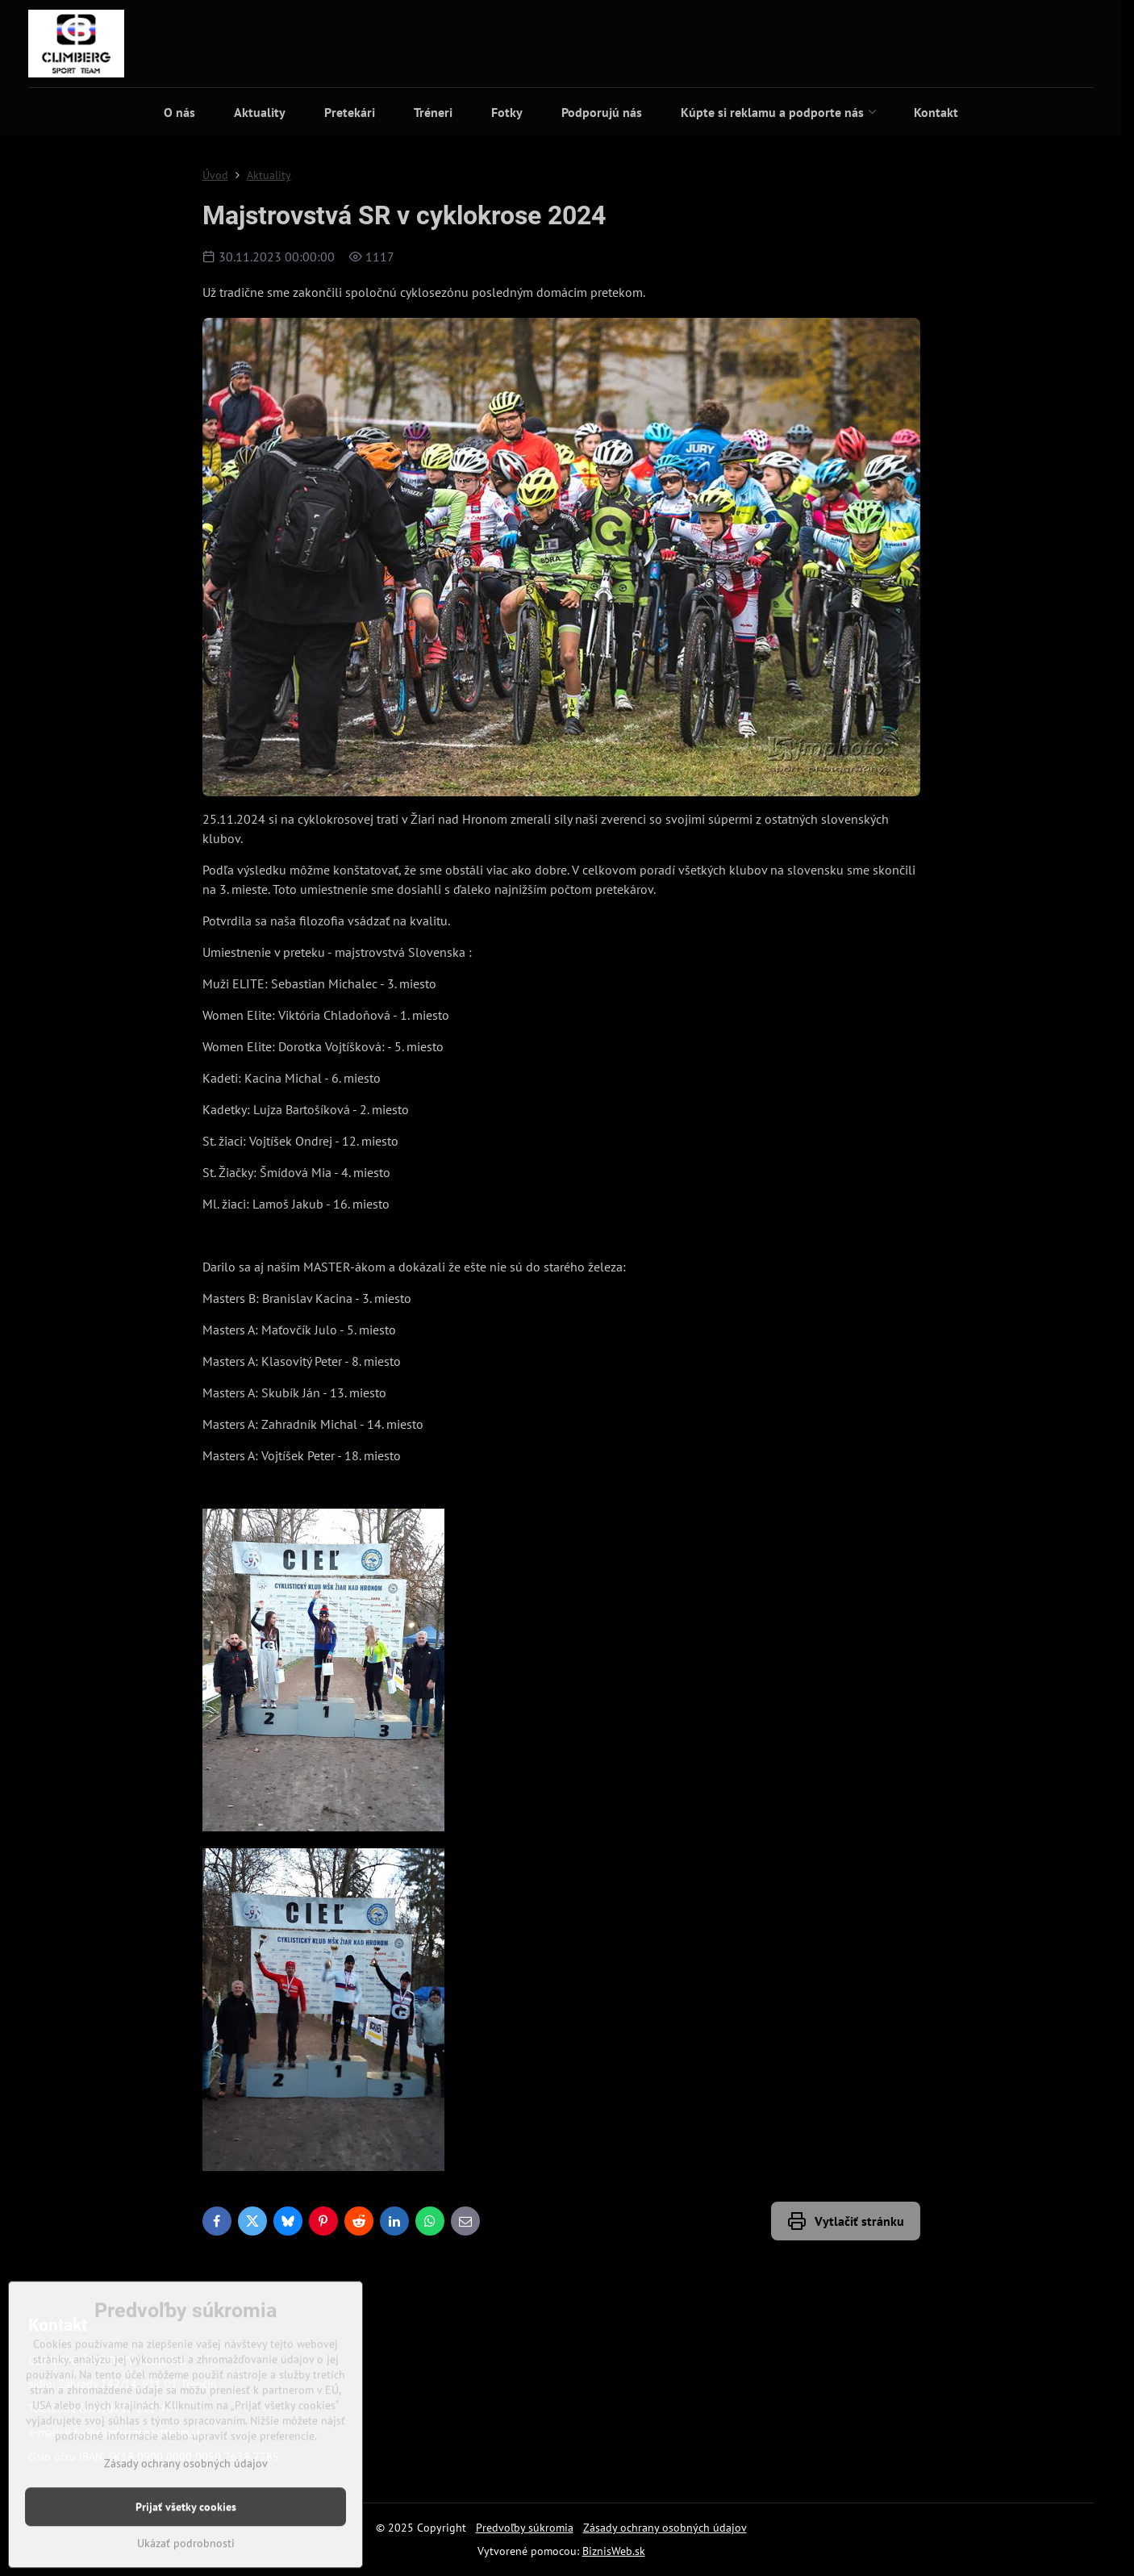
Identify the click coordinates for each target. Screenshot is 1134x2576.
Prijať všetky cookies (185, 2556)
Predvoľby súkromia (524, 2527)
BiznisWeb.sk (613, 2551)
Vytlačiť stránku (845, 2221)
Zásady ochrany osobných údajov (665, 2527)
